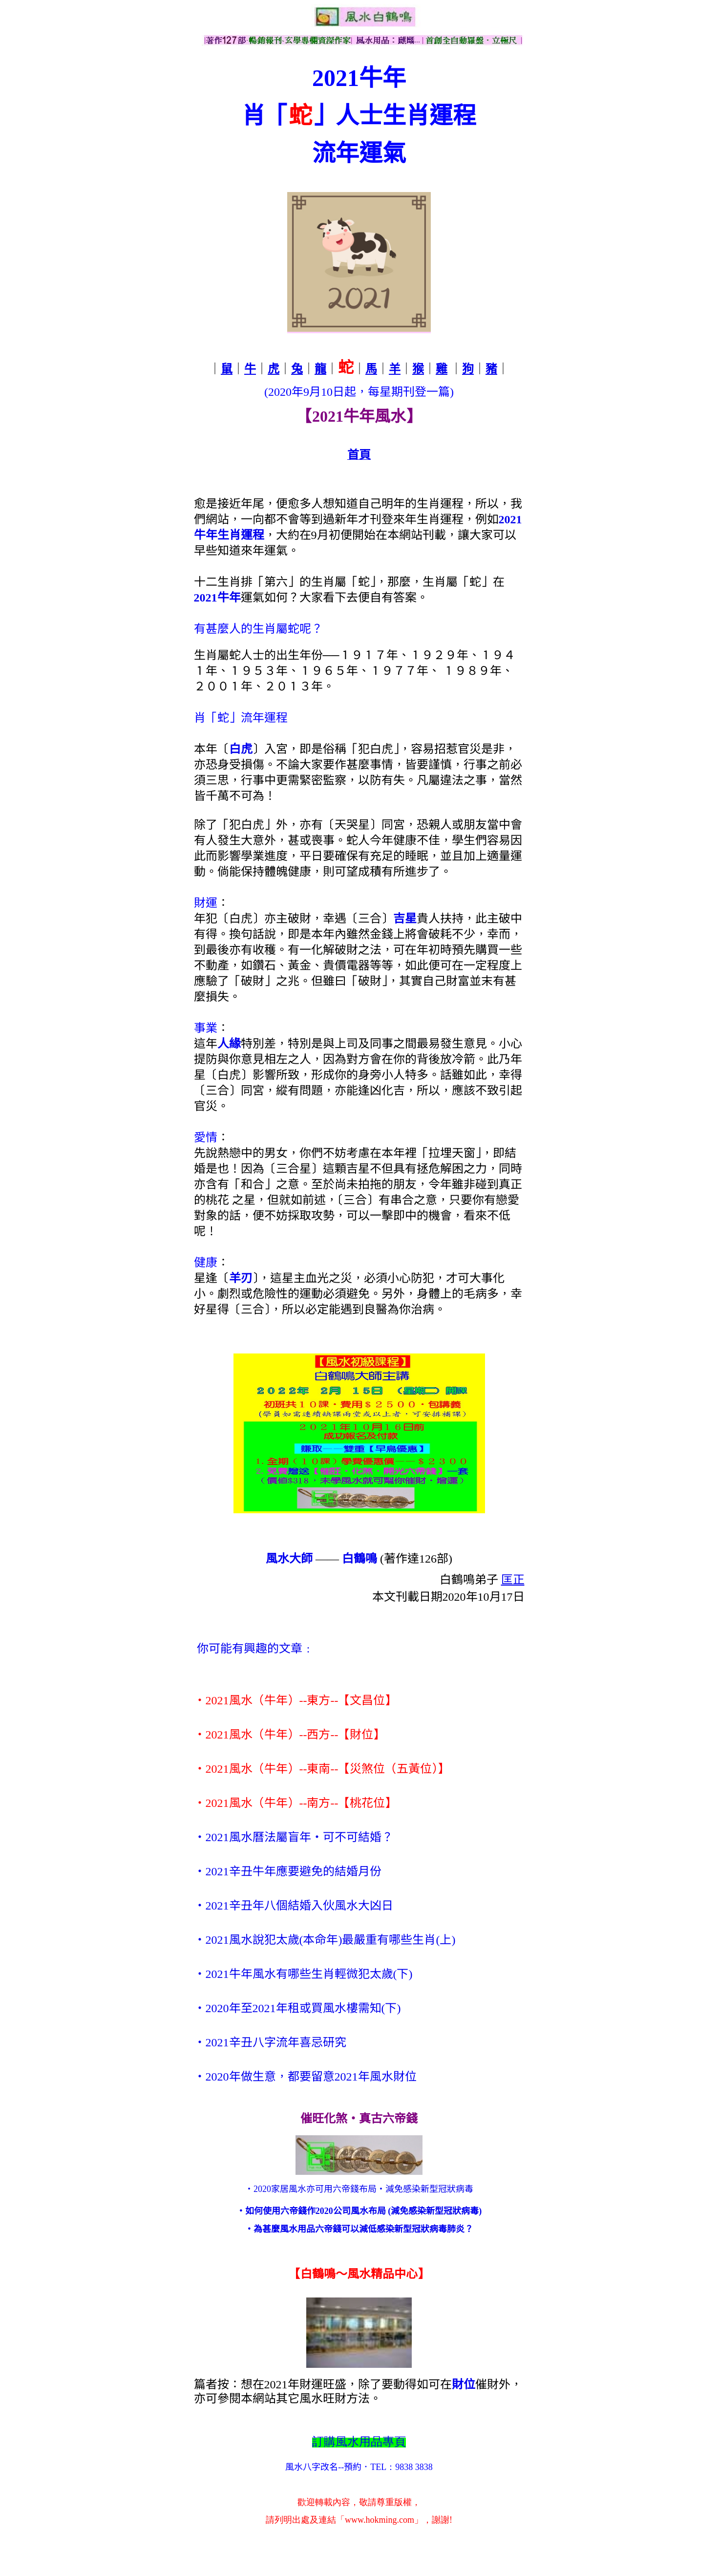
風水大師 (289, 1558)
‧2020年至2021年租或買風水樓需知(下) (297, 2008)
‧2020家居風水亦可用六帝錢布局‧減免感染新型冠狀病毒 (359, 2189)
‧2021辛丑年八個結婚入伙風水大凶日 (293, 1905)
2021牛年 (217, 597)
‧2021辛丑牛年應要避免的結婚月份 (287, 1871)
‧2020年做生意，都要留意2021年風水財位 (305, 2076)
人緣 (229, 1043)
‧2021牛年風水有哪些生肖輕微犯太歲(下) (303, 1974)
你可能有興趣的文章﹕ (255, 1648)
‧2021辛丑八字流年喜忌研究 (270, 2042)
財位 (463, 2384)
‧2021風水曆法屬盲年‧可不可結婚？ (293, 1837)
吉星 (405, 918)
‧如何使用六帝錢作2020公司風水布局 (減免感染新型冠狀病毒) (359, 2211)
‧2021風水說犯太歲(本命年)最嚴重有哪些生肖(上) (325, 1939)
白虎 (241, 749)
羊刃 (241, 1278)
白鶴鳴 (359, 1558)
